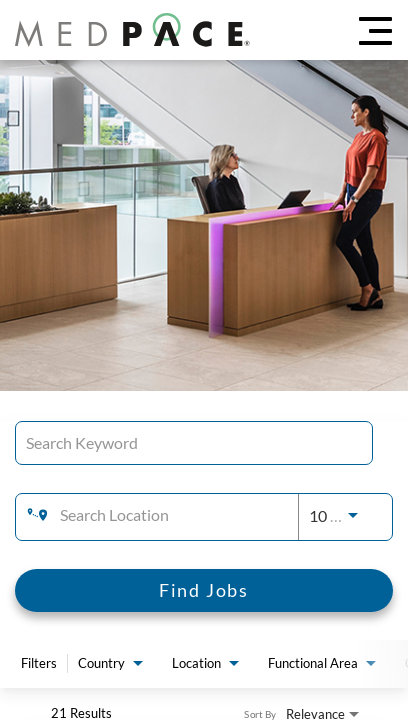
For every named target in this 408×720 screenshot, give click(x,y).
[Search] (204, 590)
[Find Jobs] (204, 590)
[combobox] (194, 442)
